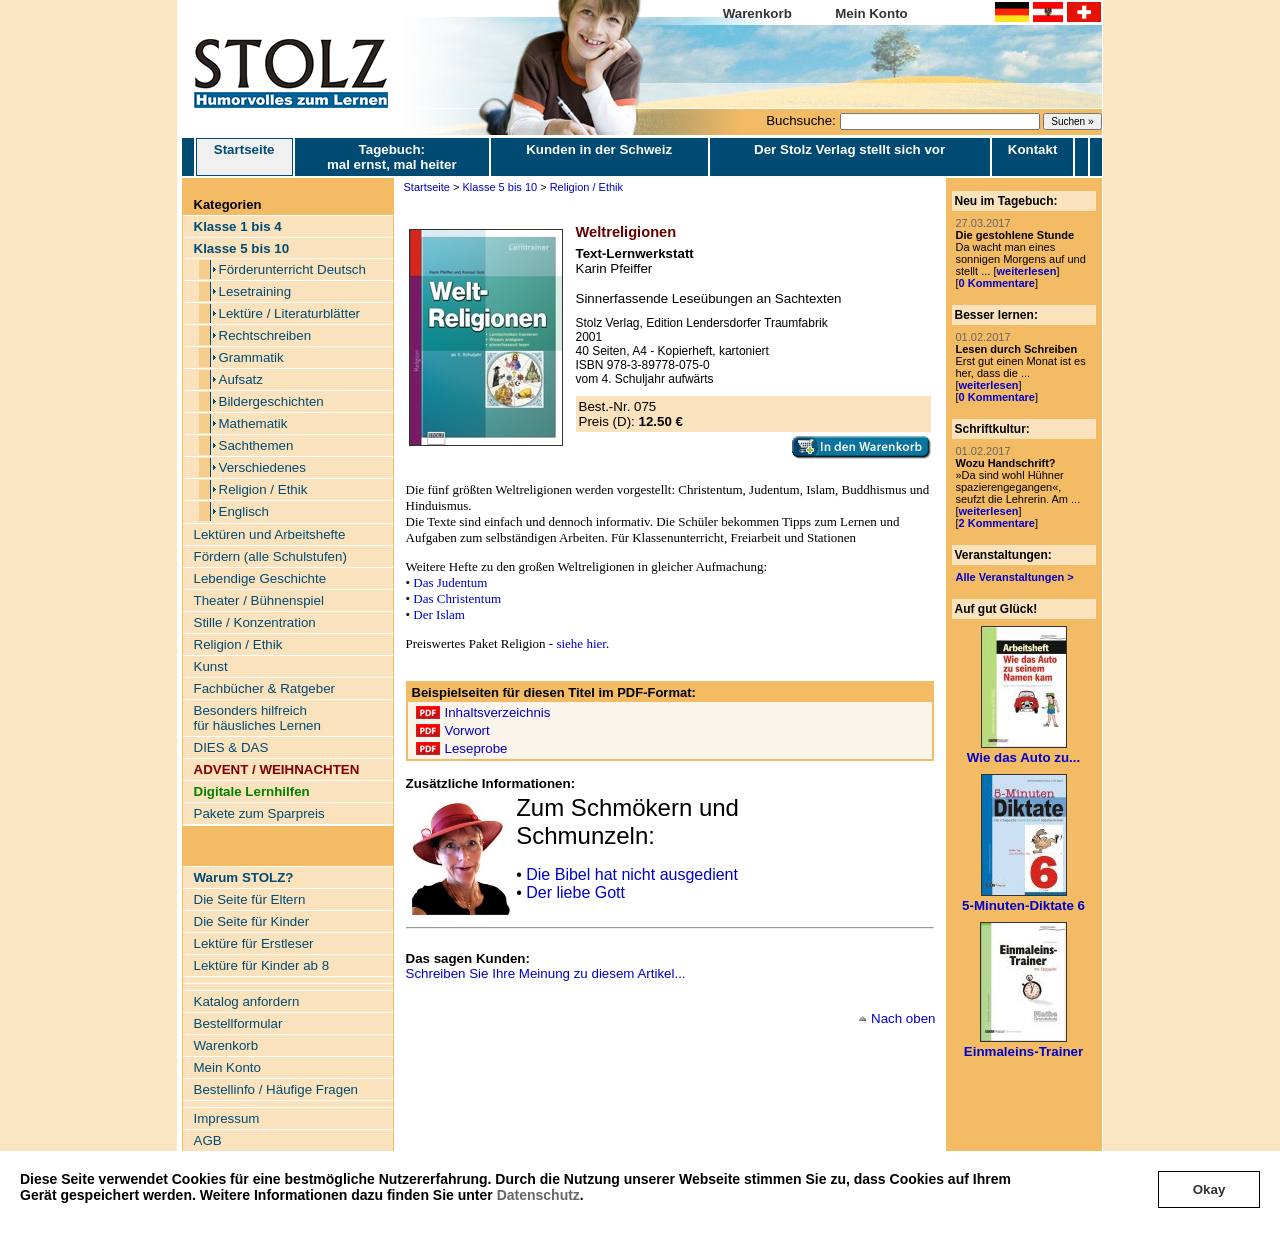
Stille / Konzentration (255, 622)
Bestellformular (238, 1023)
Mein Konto (871, 13)
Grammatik (251, 357)
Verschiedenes (262, 467)
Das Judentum (450, 582)
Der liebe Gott (575, 892)
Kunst (211, 666)
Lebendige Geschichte (260, 578)
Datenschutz (538, 1195)
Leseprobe (476, 748)
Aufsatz (241, 379)
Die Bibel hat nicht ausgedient (632, 874)
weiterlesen (1026, 271)
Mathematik (253, 423)
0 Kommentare (997, 283)
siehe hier (580, 643)
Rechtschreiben (265, 335)
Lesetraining (255, 291)
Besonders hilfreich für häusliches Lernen (257, 718)
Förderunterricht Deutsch (292, 269)
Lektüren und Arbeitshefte (270, 534)
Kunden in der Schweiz (599, 149)
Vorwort (467, 730)
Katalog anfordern (247, 1001)
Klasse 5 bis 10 (500, 187)
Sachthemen (256, 445)
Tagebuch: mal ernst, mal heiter (392, 157)
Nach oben (903, 1018)
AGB (208, 1140)
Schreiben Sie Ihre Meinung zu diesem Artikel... (546, 973)
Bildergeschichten (271, 401)
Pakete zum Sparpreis (259, 813)
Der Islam (439, 614)
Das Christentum (457, 598)
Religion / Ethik (263, 489)
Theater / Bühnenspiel (259, 600)
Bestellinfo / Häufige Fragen (276, 1089)
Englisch (244, 511)
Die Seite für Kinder (252, 921)
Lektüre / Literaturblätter (290, 313)
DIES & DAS (231, 747)
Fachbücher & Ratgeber (265, 688)
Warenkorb (757, 13)
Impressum (227, 1118)
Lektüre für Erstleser (254, 943)
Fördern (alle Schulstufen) (270, 556)
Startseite (244, 157)
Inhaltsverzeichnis (498, 712)
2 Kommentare (997, 523)
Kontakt (1033, 149)
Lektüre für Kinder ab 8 (262, 965)
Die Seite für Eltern (250, 899)
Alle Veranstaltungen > (1015, 577)
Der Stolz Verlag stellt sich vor (849, 149)
